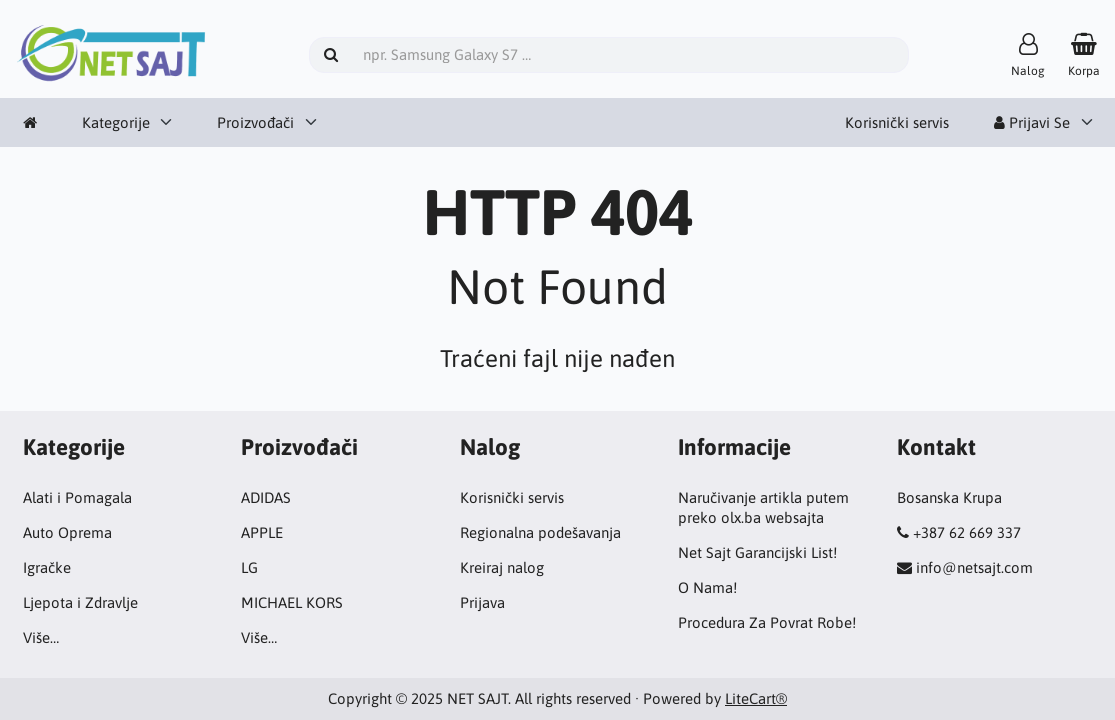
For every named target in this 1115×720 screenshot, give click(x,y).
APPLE (262, 532)
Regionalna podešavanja (540, 532)
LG (249, 567)
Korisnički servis (897, 122)
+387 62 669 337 (967, 532)
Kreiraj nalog (502, 567)
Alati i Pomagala (77, 497)
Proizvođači (255, 122)
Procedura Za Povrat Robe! (767, 622)
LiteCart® (756, 698)
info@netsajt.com (974, 567)
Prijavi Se (1032, 122)
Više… (41, 637)
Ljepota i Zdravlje (80, 602)
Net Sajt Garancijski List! (757, 552)
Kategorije (116, 122)
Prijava (482, 602)
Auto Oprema (67, 532)
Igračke (47, 567)
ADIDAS (266, 497)
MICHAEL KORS (292, 602)
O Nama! (707, 587)
